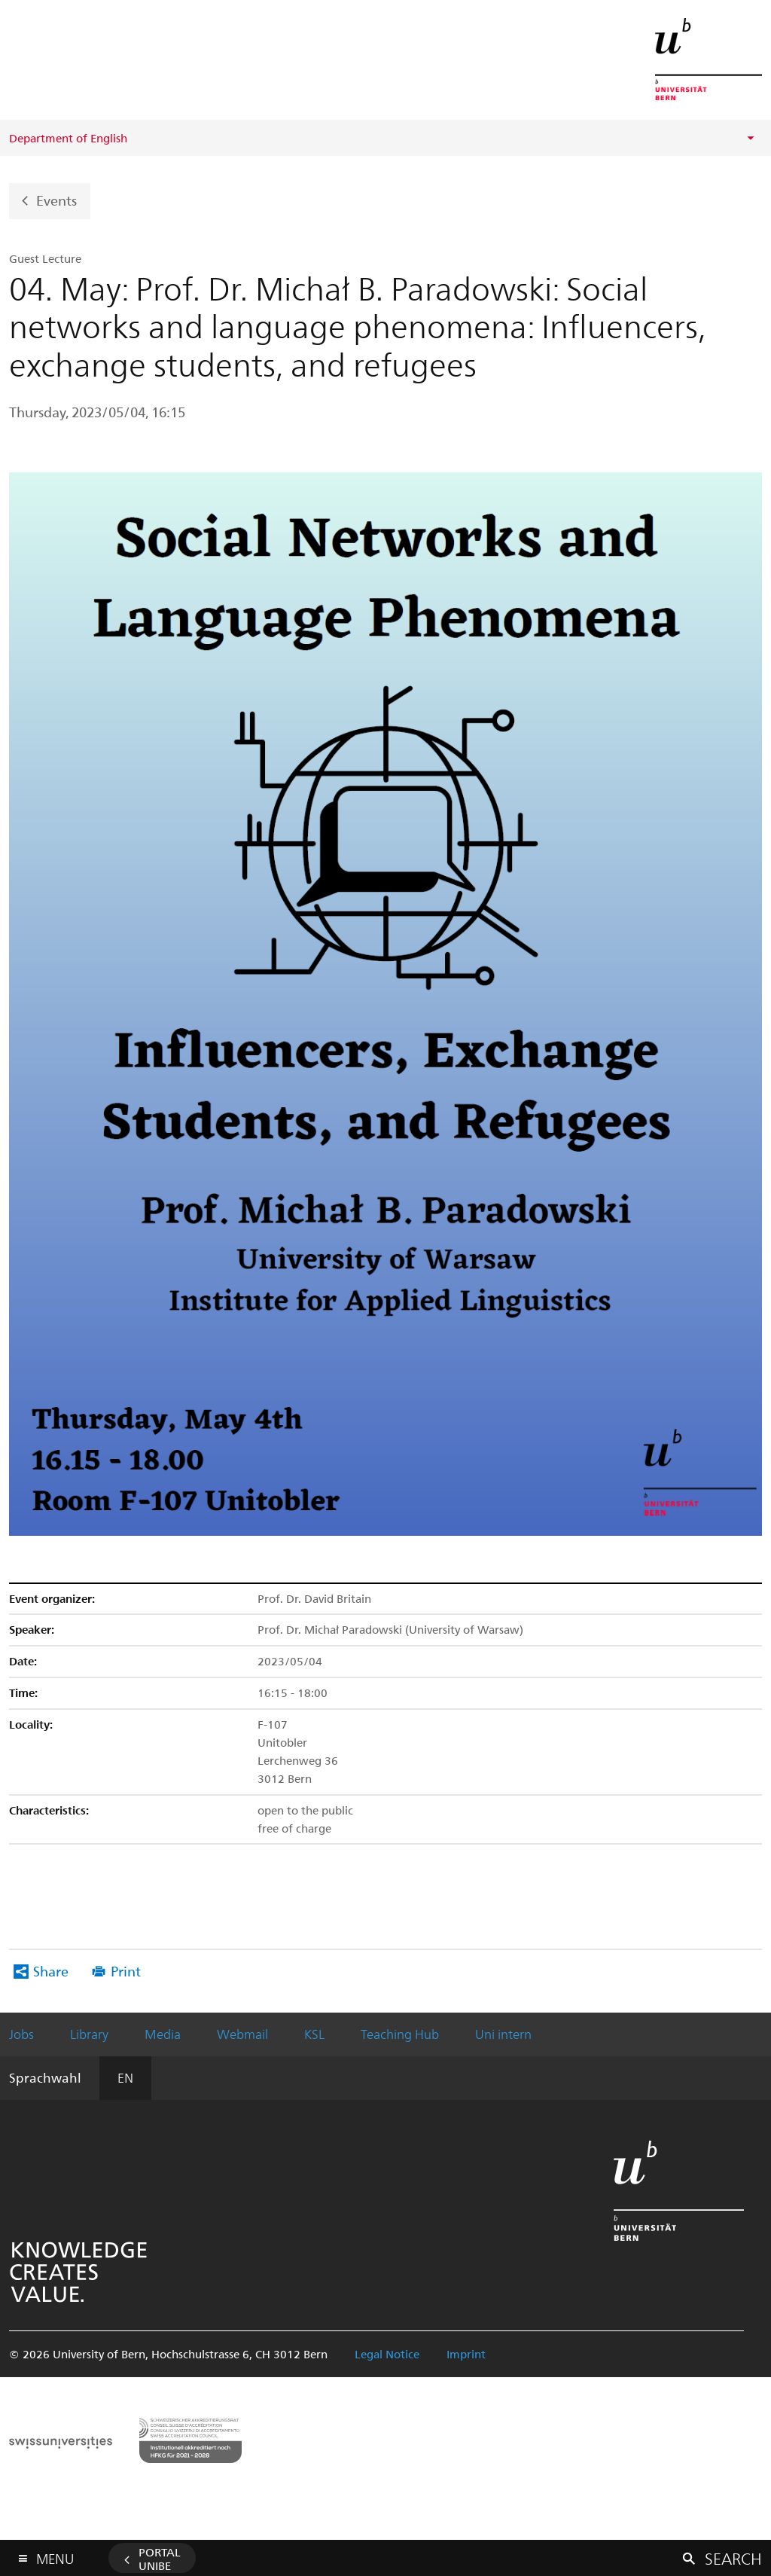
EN (125, 2077)
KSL (314, 2033)
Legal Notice (387, 2353)
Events (56, 199)
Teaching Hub (400, 2033)
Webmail (242, 2033)
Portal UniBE (160, 2558)
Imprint (466, 2353)
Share (51, 1970)
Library (89, 2033)
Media (163, 2033)
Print (126, 1970)
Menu (55, 2555)
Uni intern (503, 2033)
